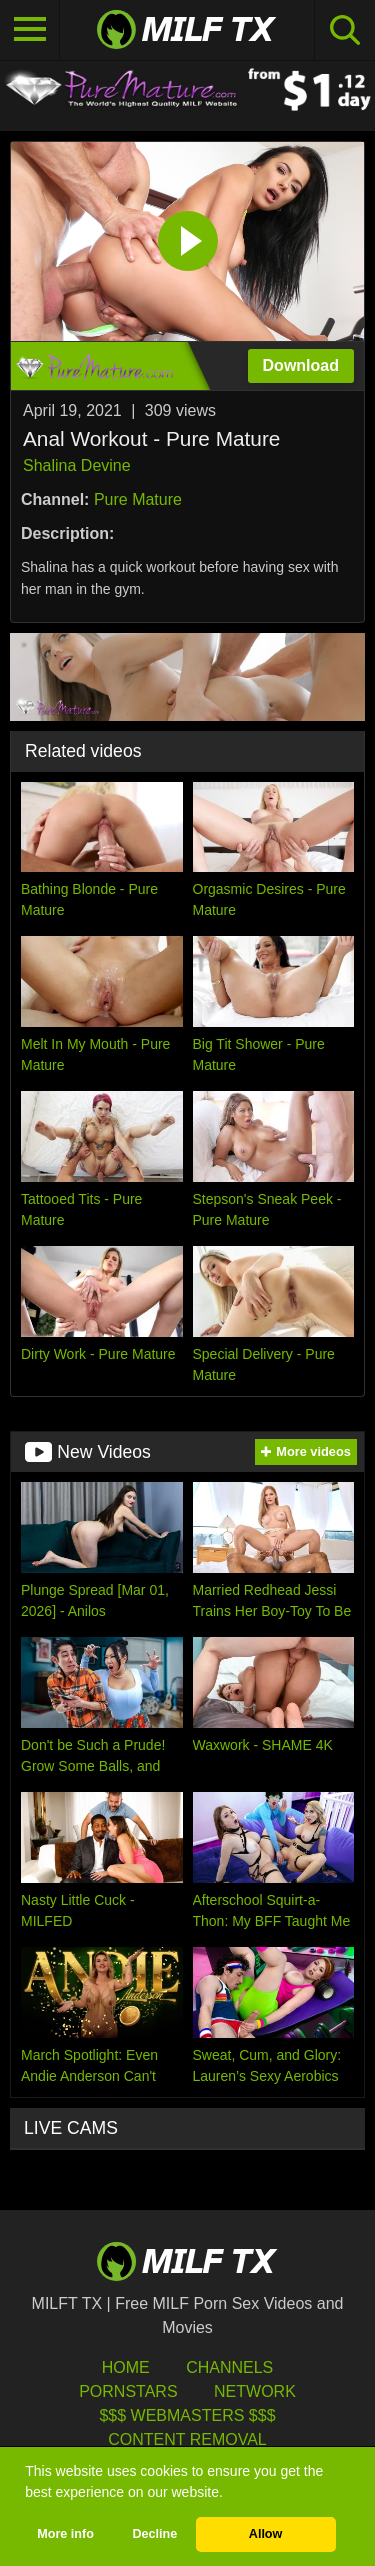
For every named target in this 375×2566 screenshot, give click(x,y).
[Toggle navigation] (30, 30)
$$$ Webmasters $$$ (187, 2415)
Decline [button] (154, 2534)
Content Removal (187, 2439)
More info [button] (65, 2534)
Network (255, 2391)
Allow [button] (266, 2534)
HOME (126, 2367)
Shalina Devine (77, 465)
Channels (229, 2367)
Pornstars (128, 2391)
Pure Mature (138, 499)
